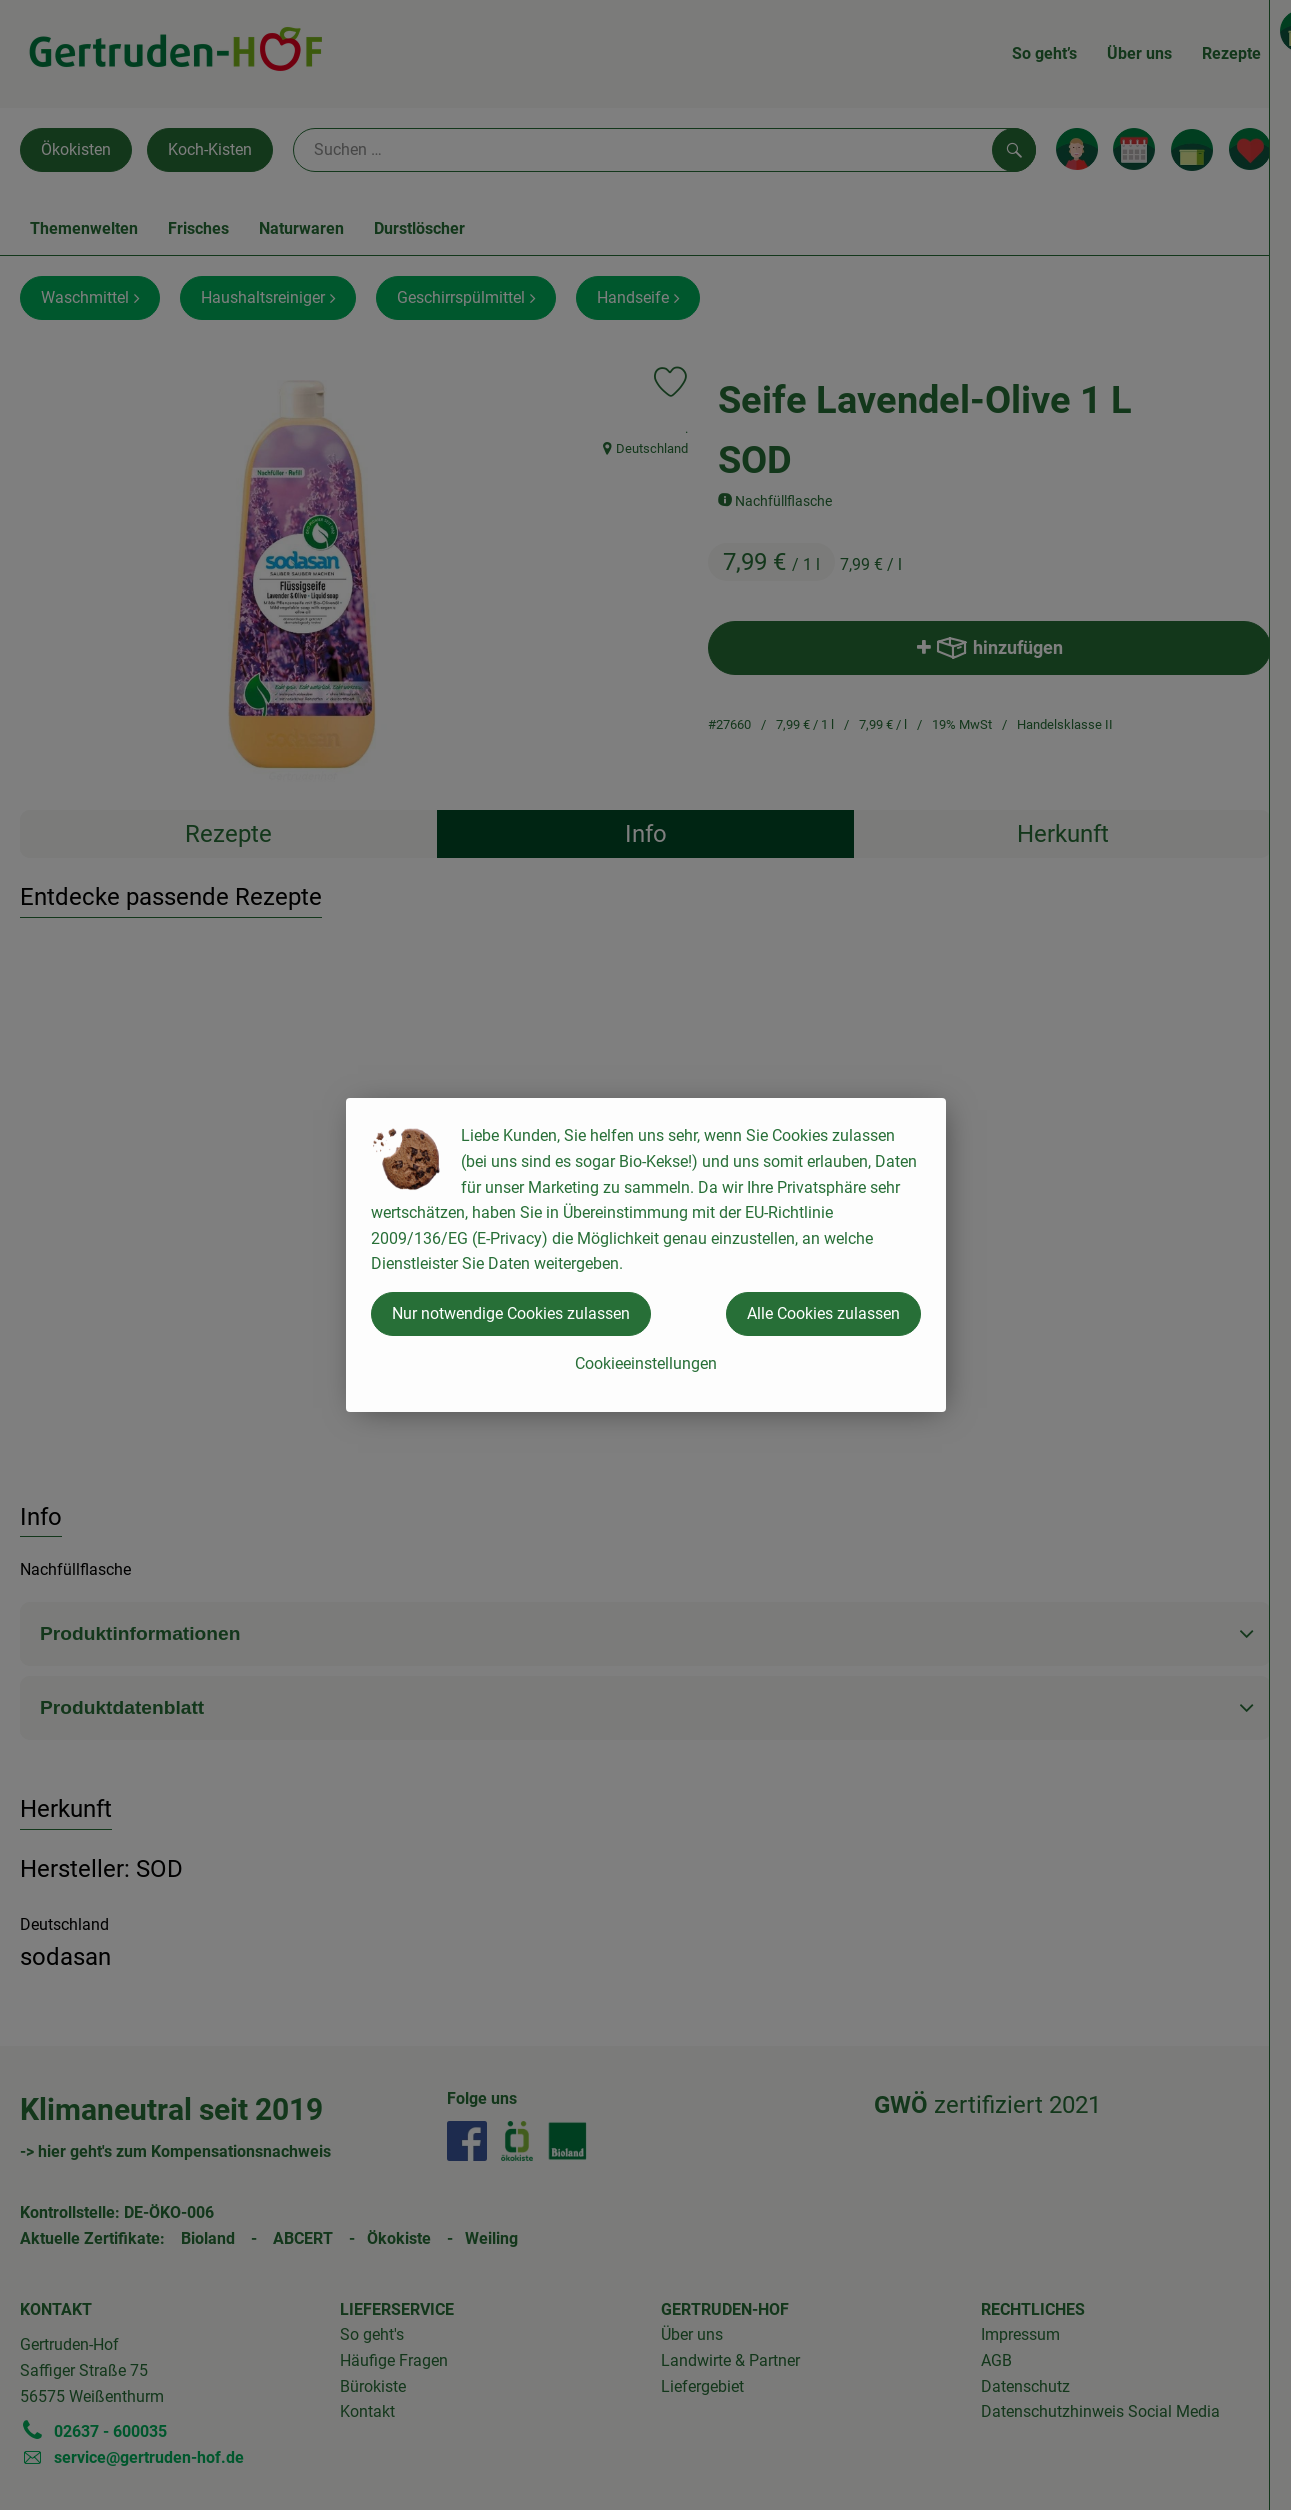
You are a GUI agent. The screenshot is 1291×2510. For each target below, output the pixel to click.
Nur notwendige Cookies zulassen (511, 1313)
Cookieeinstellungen (646, 1363)
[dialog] (645, 1255)
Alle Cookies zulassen (823, 1313)
